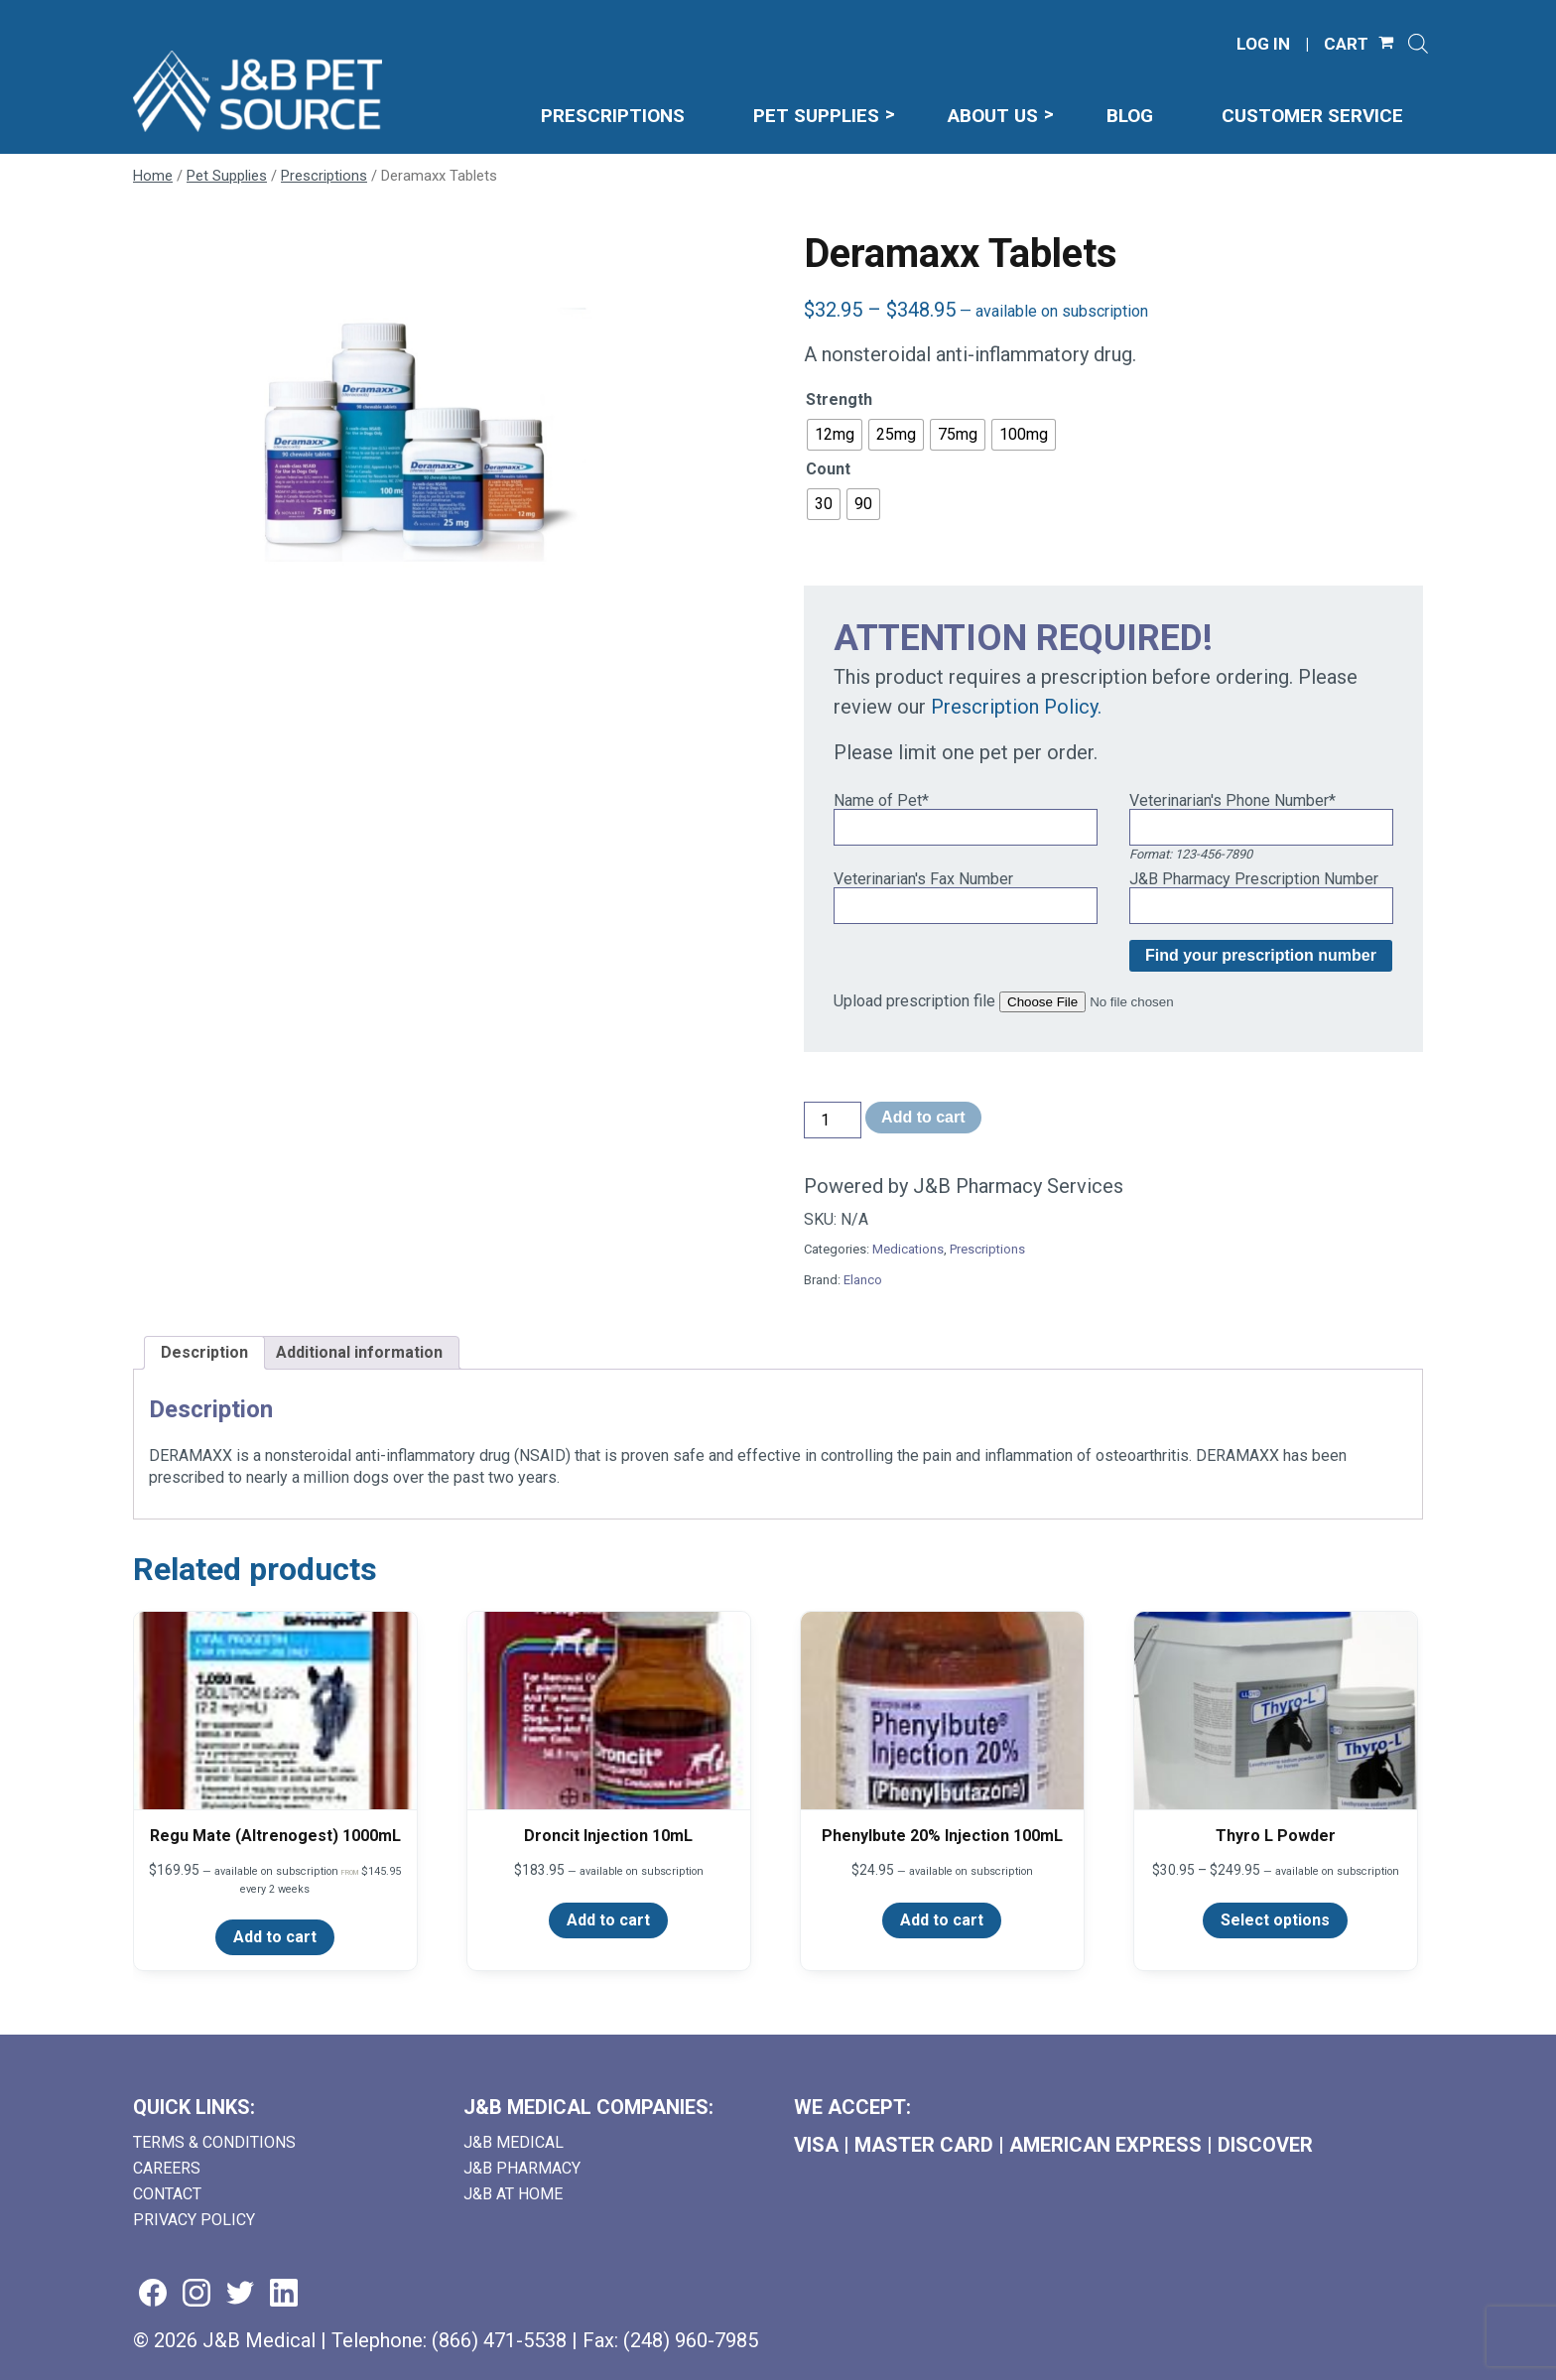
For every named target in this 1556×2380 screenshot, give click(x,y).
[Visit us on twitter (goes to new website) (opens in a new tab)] (240, 2294)
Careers (166, 2168)
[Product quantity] (832, 1120)
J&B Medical (513, 2142)
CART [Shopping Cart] (1346, 44)
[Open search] (1418, 44)
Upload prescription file (914, 1001)
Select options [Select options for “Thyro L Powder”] (1275, 1920)
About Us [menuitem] (993, 115)
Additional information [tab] (359, 1352)
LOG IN (1263, 44)
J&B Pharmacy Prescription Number (1253, 878)
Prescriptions (324, 176)
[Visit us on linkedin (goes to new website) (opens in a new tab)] (284, 2294)
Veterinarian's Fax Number (923, 878)
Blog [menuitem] (1129, 115)
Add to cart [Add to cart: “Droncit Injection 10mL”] (608, 1920)
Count (828, 469)
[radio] (834, 435)
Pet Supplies (227, 176)
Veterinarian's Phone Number (1232, 800)
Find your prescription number (1260, 955)
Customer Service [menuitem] (1312, 115)
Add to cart (923, 1117)
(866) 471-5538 (499, 2340)
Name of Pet (881, 800)
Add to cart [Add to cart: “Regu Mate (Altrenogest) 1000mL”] (275, 1936)
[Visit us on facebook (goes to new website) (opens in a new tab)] (153, 2294)
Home (153, 176)
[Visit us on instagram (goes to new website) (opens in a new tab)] (196, 2294)
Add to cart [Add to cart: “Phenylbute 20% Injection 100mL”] (941, 1920)
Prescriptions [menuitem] (613, 115)
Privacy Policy (194, 2219)
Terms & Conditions (214, 2142)
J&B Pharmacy (522, 2168)
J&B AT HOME (513, 2193)
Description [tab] (204, 1352)
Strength (839, 399)
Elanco (862, 1279)
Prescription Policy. (1016, 707)
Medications (908, 1249)
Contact (167, 2193)
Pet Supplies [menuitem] (816, 115)
